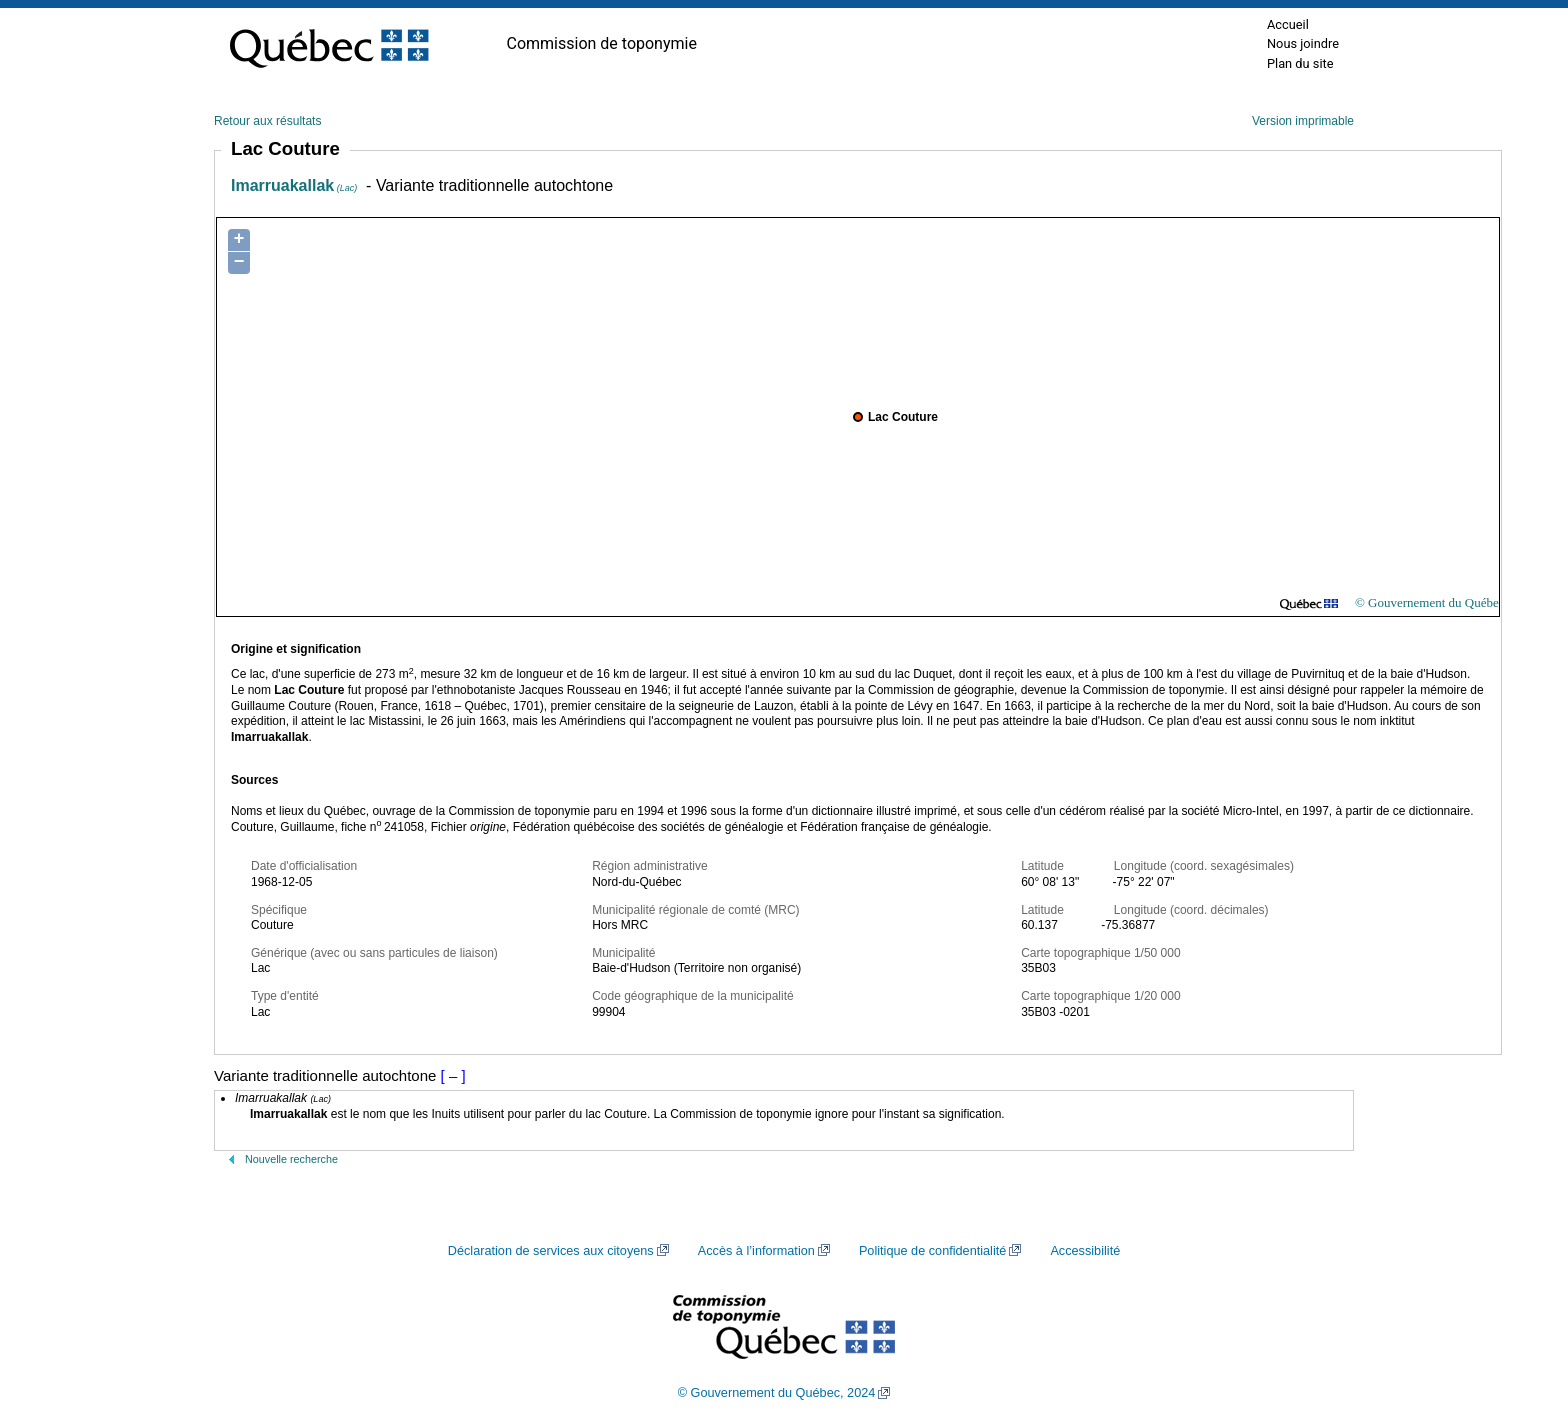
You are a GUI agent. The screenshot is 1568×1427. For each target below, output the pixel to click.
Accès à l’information (756, 1251)
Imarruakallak (294, 185)
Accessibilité (1085, 1251)
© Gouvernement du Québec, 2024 (777, 1393)
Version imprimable (1303, 121)
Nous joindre (1303, 43)
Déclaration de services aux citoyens (551, 1251)
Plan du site (1300, 63)
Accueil (1288, 24)
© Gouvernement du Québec (1430, 602)
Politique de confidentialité (932, 1251)
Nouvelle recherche (291, 1159)
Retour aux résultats (267, 121)
